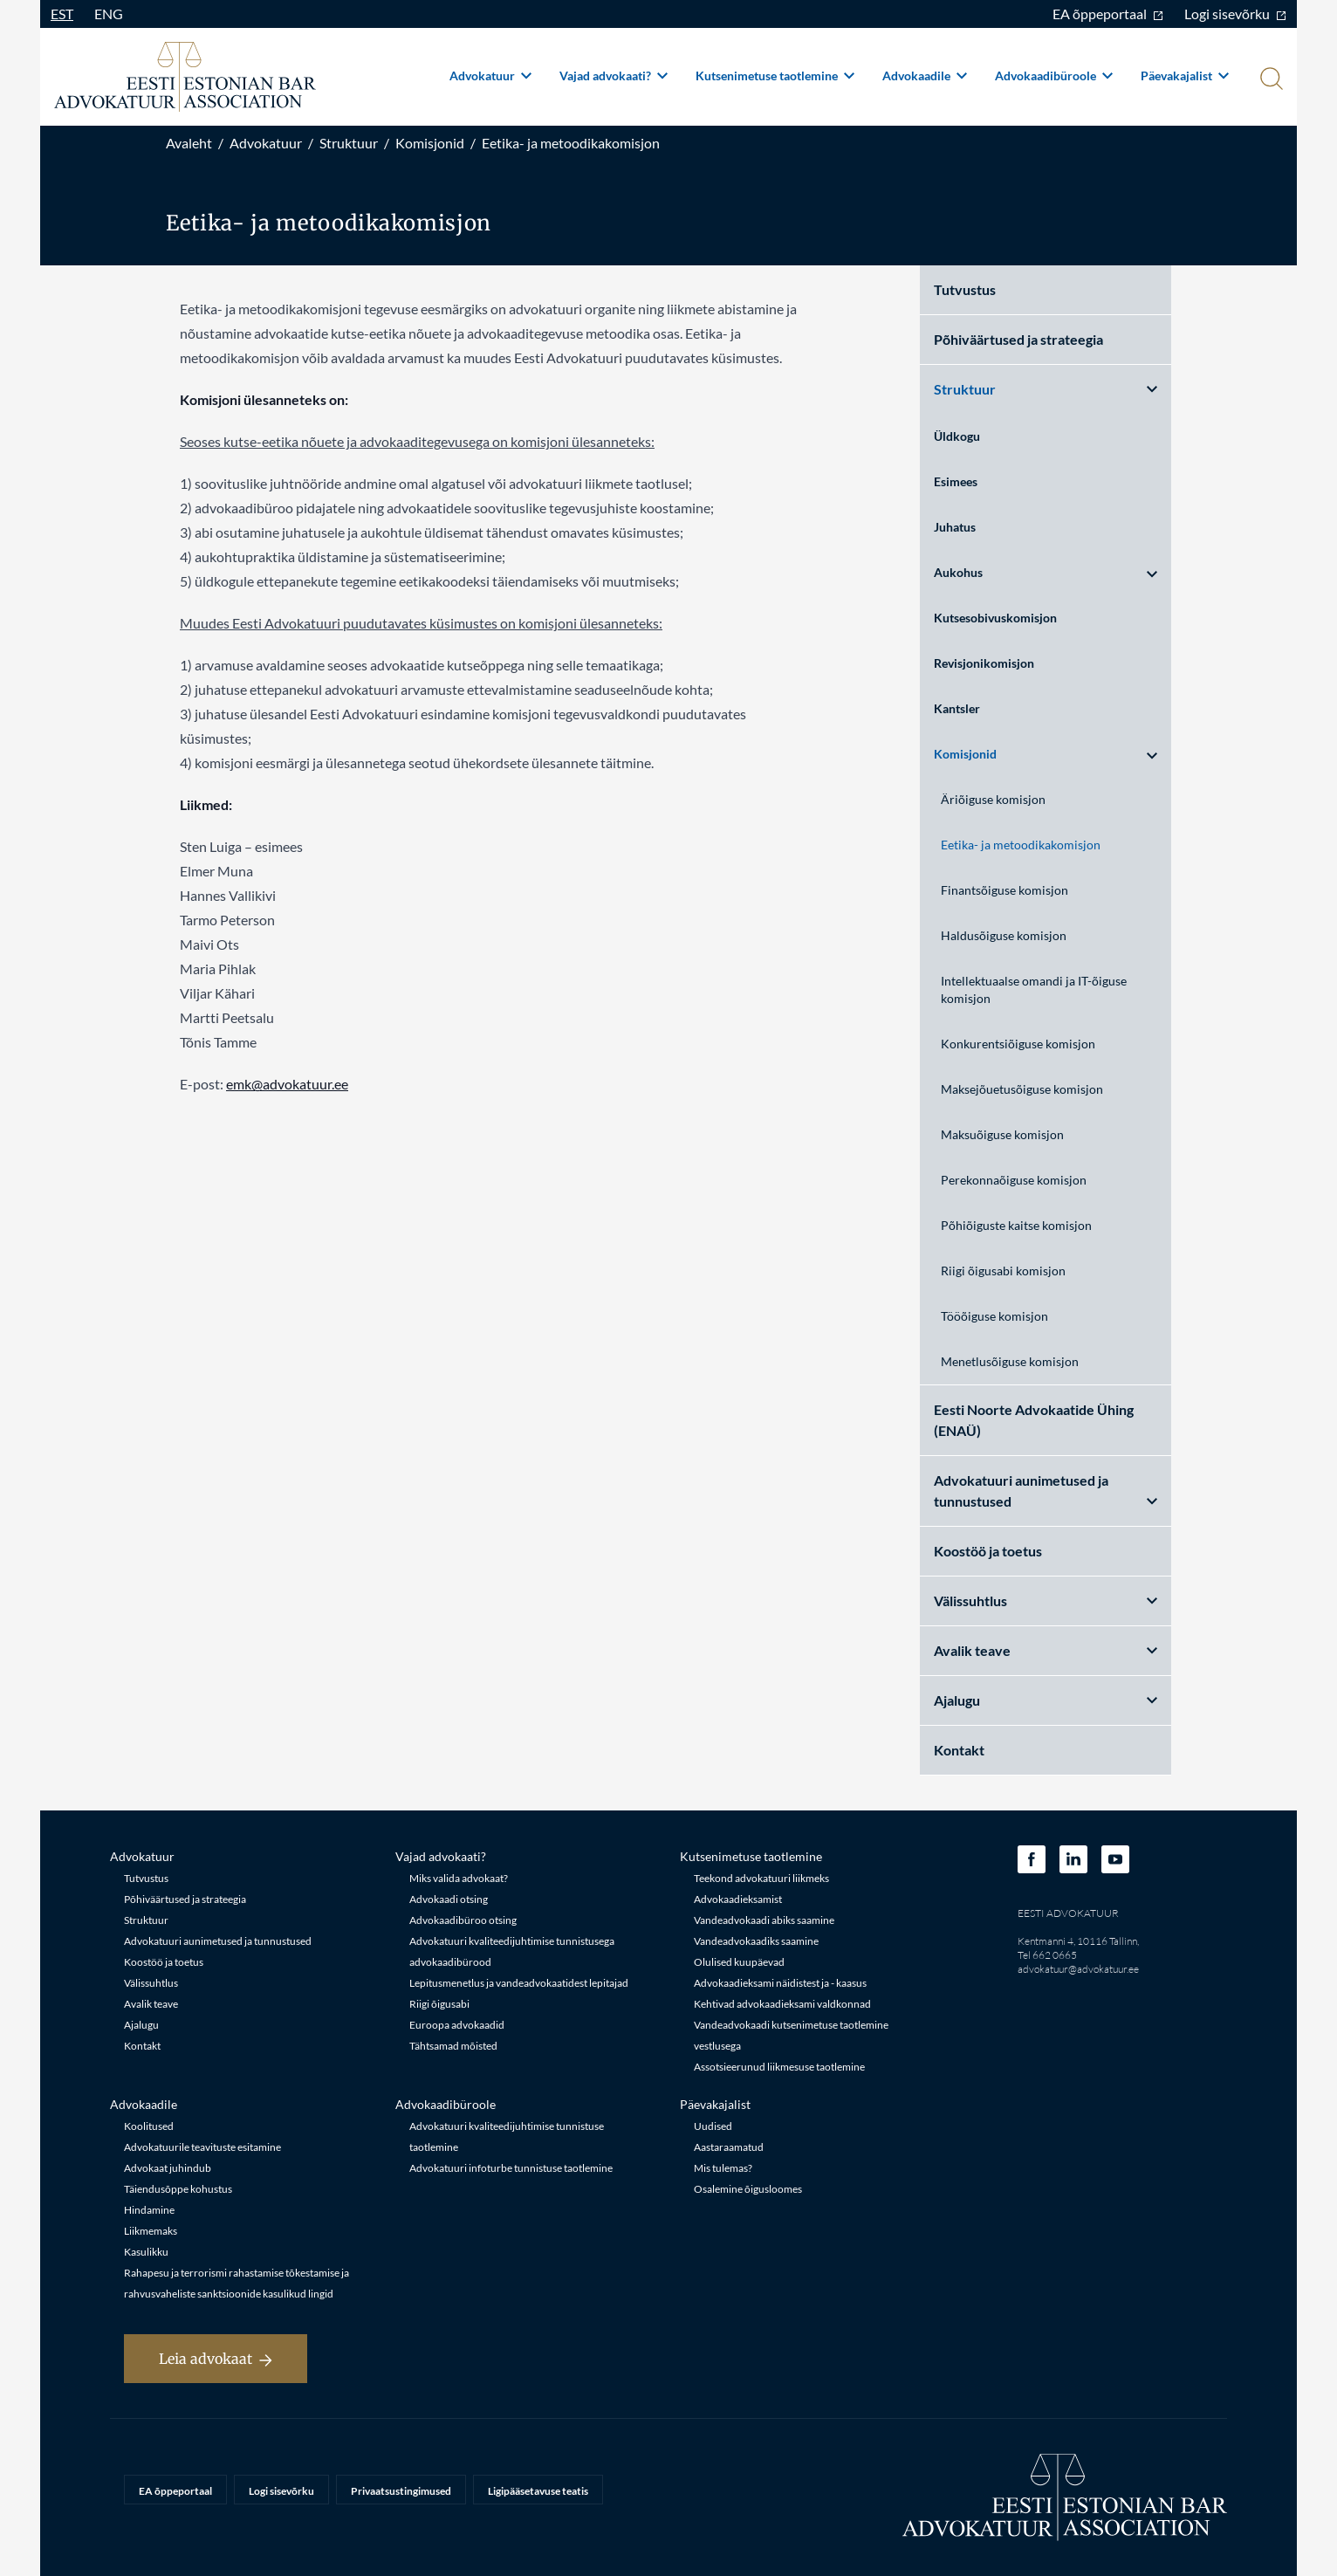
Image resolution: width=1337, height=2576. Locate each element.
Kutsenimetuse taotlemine (775, 75)
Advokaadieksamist (738, 1899)
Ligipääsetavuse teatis (538, 2490)
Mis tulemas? (723, 2167)
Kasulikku (146, 2251)
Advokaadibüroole (1054, 75)
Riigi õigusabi (439, 2003)
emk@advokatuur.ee (287, 1083)
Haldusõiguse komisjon (1003, 935)
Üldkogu (957, 436)
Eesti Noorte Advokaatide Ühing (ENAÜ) (1034, 1420)
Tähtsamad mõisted (453, 2045)
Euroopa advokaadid (456, 2024)
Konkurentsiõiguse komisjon (1018, 1043)
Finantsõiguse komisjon (1004, 890)
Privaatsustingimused (401, 2490)
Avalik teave (1045, 1650)
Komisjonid (429, 142)
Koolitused (149, 2126)
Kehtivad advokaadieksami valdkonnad (782, 2003)
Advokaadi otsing (448, 1899)
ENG (108, 13)
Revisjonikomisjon (984, 663)
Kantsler (957, 708)
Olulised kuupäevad (739, 1961)
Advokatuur (490, 75)
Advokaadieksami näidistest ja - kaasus (780, 1982)
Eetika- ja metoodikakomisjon (571, 142)
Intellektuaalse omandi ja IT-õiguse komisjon (1034, 989)
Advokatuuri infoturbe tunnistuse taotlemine (511, 2167)
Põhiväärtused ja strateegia (1018, 339)
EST (62, 13)
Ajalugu (1045, 1700)
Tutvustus (965, 289)
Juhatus (955, 526)
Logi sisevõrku (1235, 13)
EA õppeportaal (1107, 13)
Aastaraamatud (729, 2147)
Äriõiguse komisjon (993, 799)
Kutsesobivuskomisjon (995, 617)
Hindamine (149, 2209)
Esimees (955, 481)
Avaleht (189, 142)
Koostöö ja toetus (988, 1550)
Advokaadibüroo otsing (463, 1920)
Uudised (713, 2126)
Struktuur (348, 142)
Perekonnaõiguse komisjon (1014, 1179)
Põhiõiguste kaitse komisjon (1016, 1225)
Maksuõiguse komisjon (1002, 1134)
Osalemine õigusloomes (748, 2188)
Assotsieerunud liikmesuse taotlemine (779, 2066)
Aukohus (1045, 572)
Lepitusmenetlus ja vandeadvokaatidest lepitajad (518, 1982)
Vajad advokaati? (613, 75)
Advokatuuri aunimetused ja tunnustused (1045, 1490)
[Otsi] (1270, 80)
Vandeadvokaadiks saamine (756, 1940)
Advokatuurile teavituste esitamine (202, 2147)
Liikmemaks (150, 2230)
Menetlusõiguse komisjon (1010, 1361)
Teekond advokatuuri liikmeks (761, 1878)
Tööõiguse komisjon (994, 1316)
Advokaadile (924, 75)
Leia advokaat (215, 2358)
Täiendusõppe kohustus (178, 2188)
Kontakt (959, 1749)
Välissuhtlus (1045, 1600)
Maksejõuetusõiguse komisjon (1022, 1089)
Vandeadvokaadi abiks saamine (764, 1920)
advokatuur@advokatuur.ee (1078, 1968)
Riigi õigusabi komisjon (1003, 1270)
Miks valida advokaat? (458, 1878)
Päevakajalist (1185, 75)
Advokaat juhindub (167, 2167)
